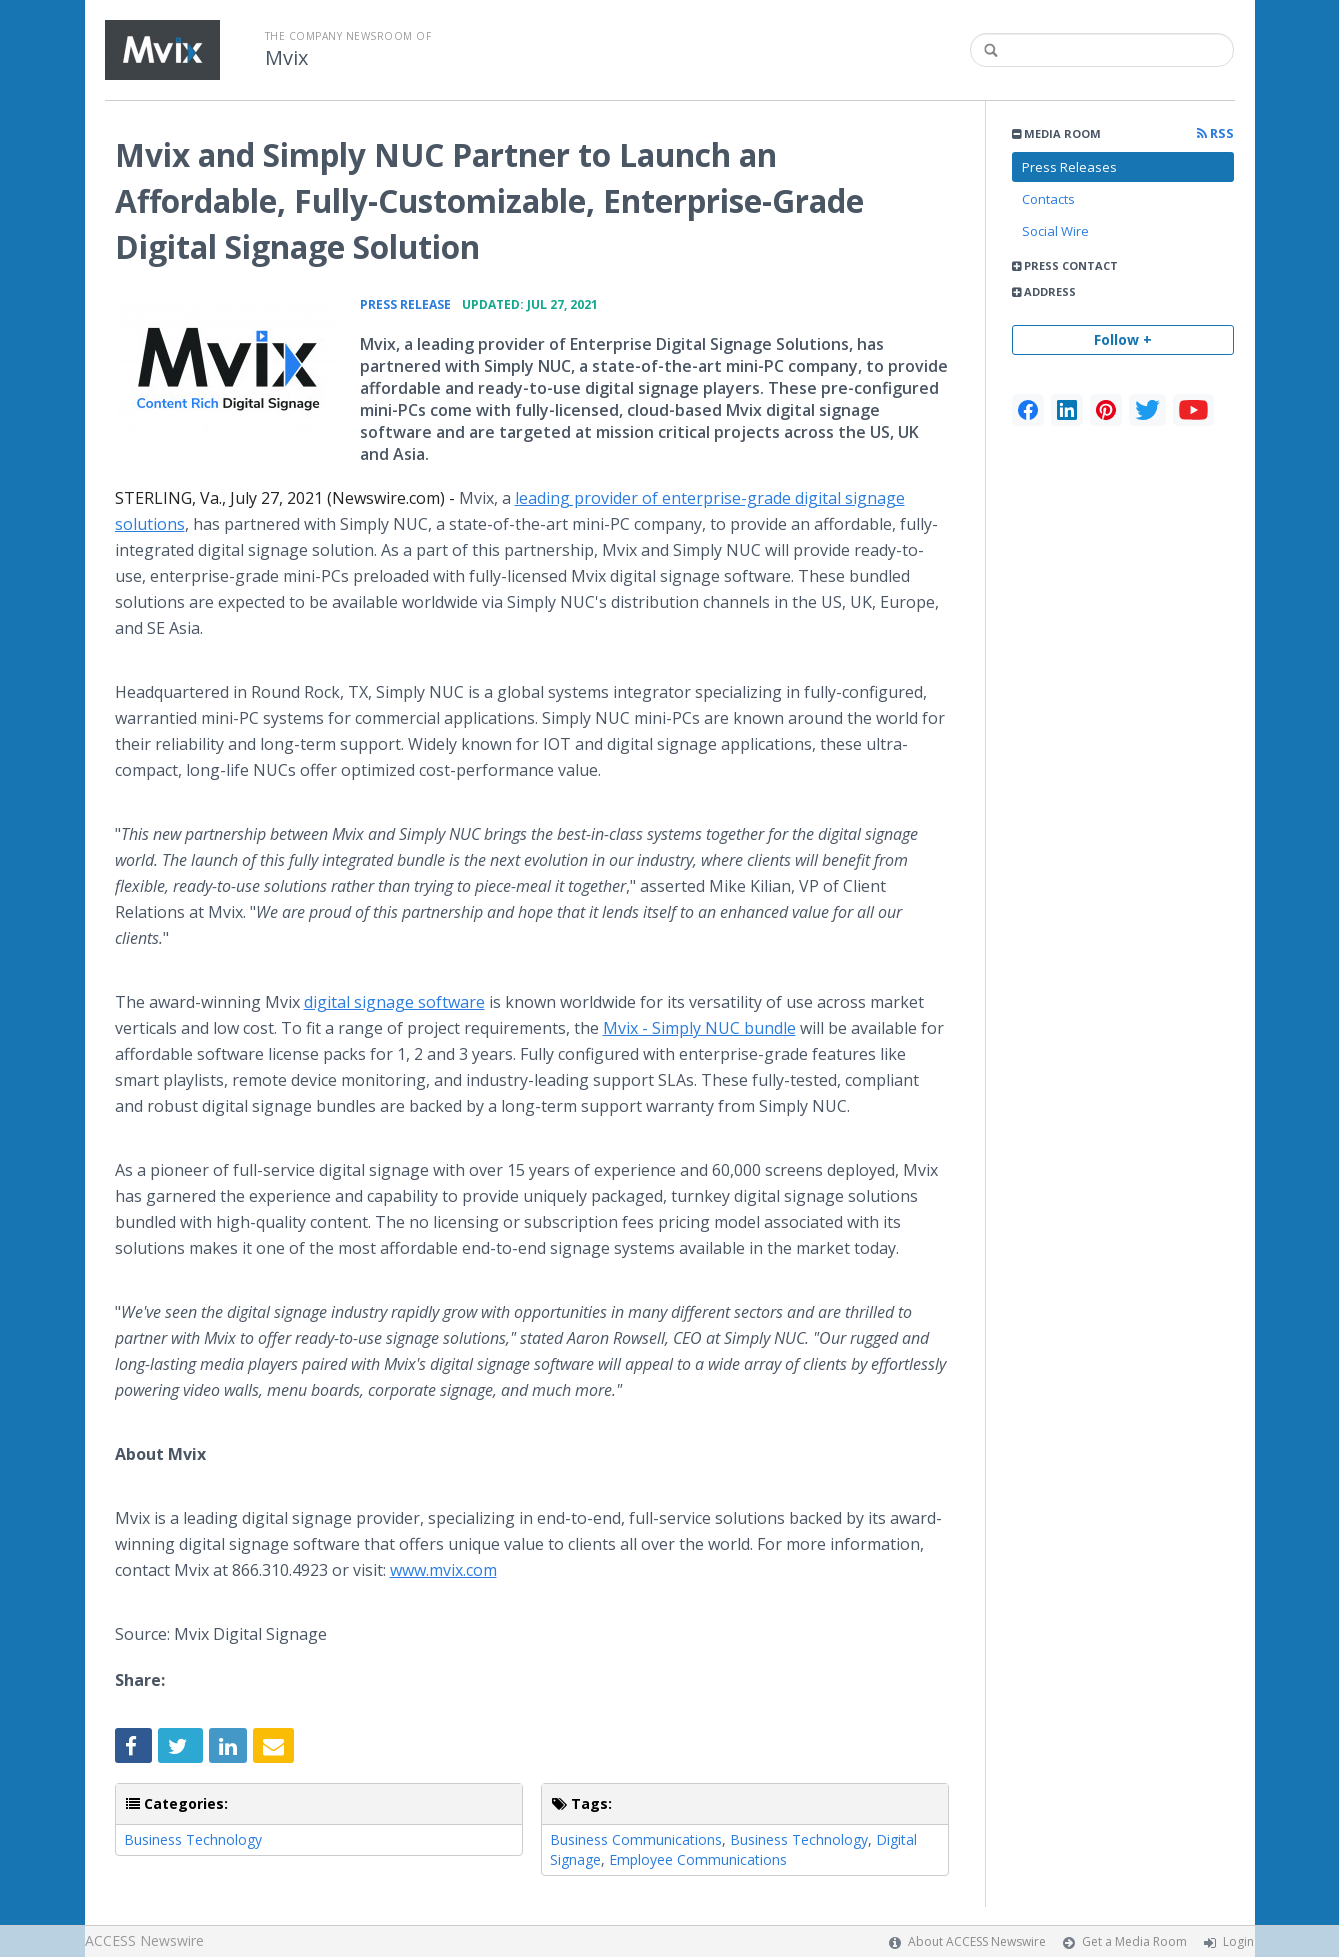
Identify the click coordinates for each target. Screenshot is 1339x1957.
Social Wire (1055, 231)
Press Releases (1069, 167)
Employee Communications (698, 1859)
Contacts (1048, 199)
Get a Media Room (1134, 1941)
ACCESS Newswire (144, 1940)
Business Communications (636, 1839)
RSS (1215, 133)
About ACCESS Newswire (977, 1941)
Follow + (1123, 339)
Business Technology (193, 1839)
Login (1238, 1941)
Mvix (286, 58)
